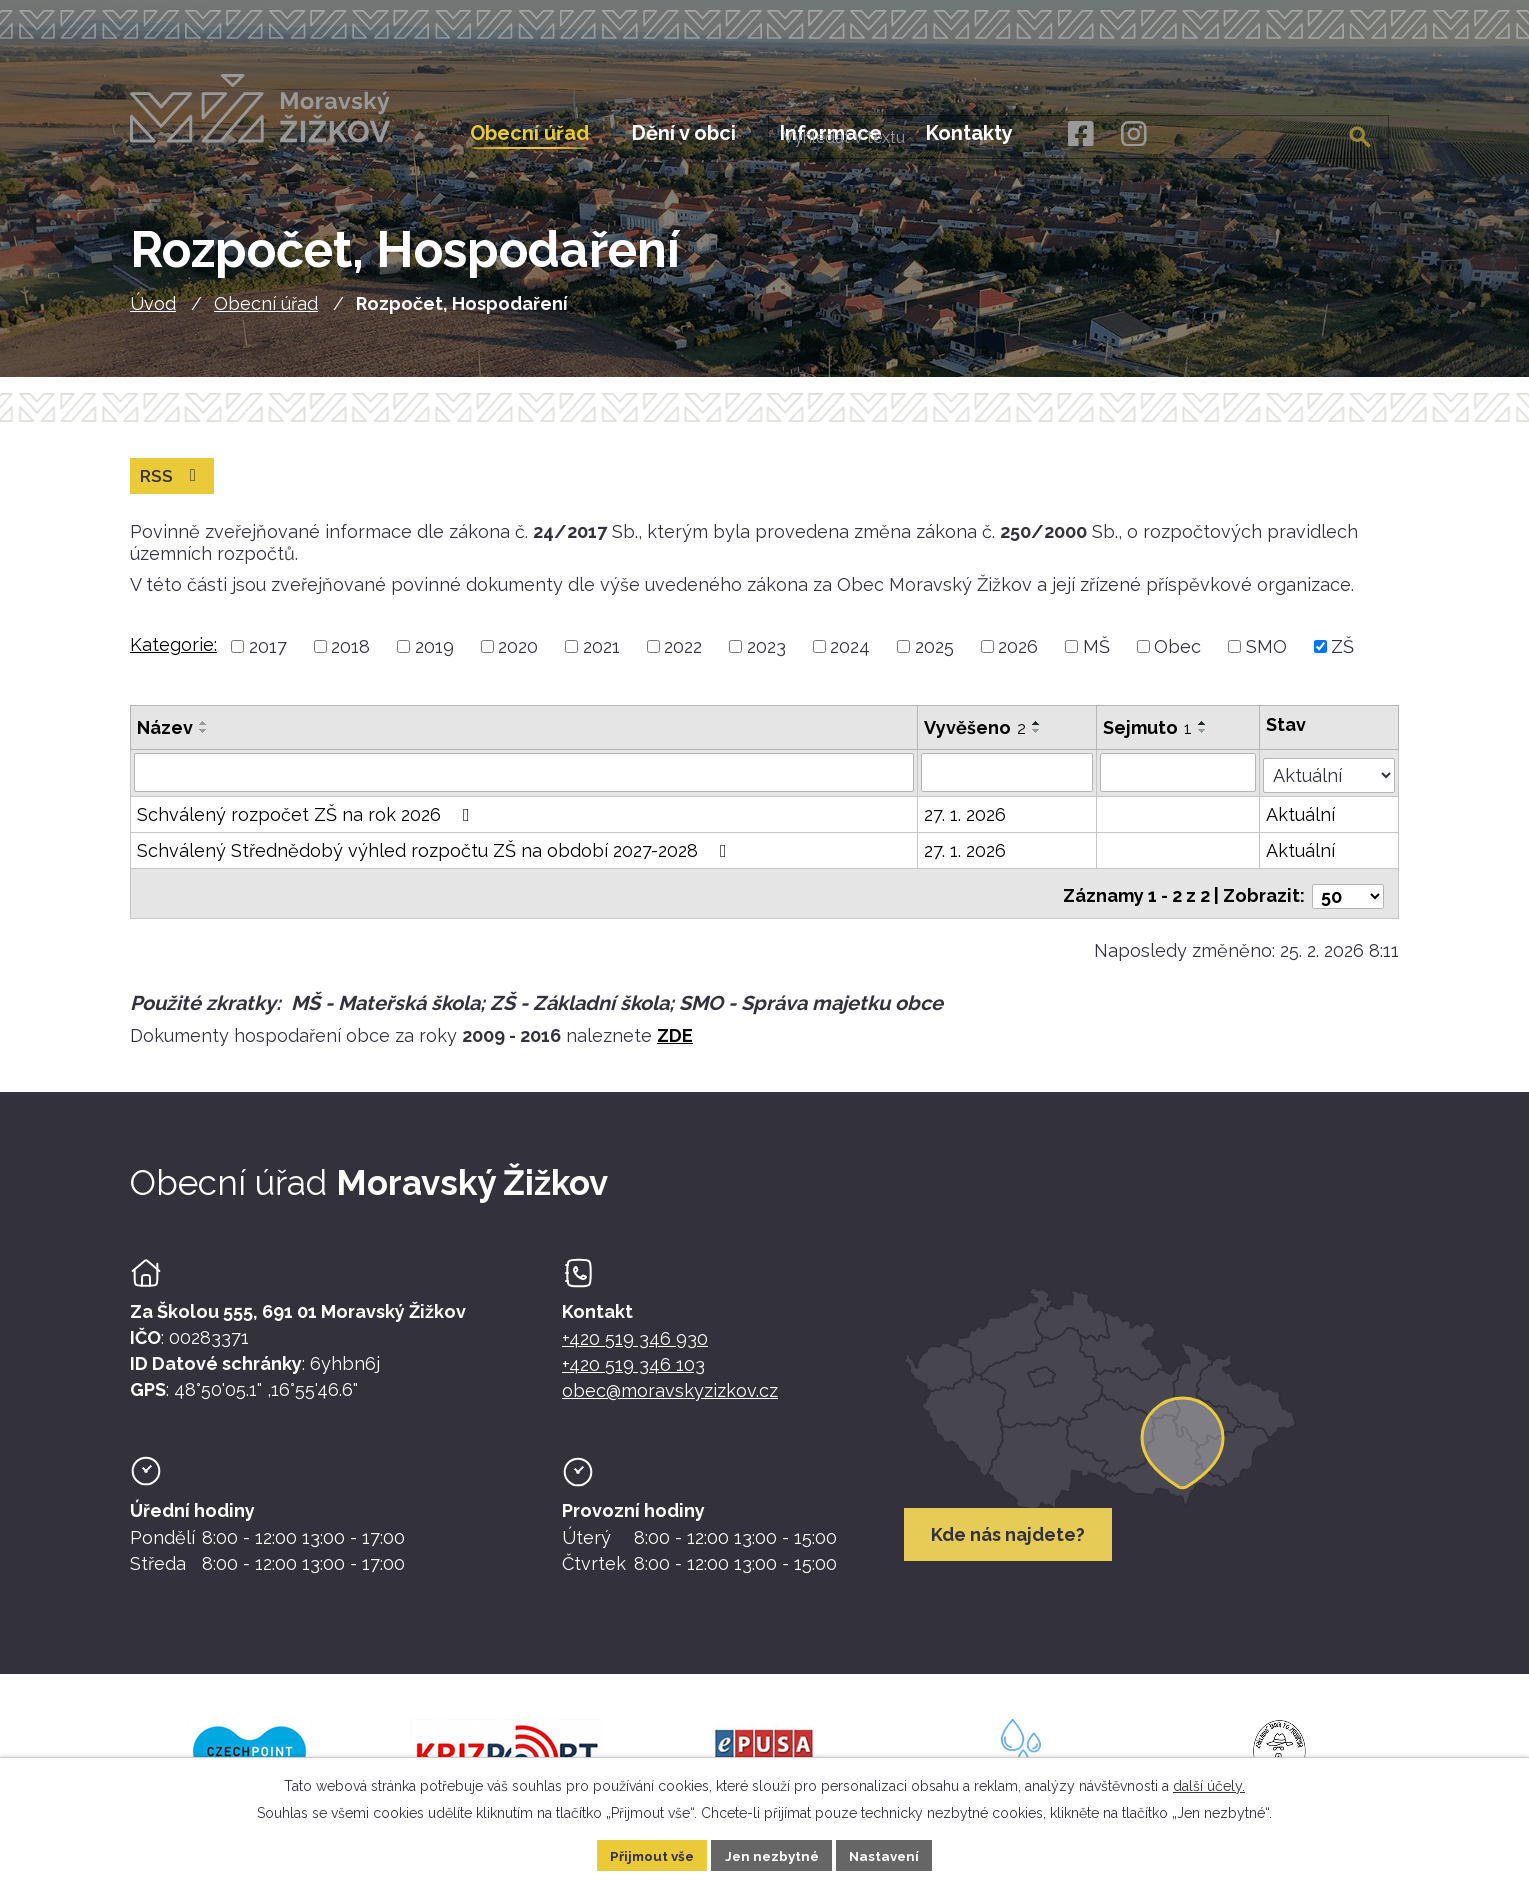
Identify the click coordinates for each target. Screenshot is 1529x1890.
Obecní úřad (266, 314)
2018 (350, 658)
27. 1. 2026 (966, 824)
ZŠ (1342, 658)
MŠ (1096, 658)
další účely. (1209, 1784)
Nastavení (889, 1854)
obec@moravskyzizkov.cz (670, 1395)
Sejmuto (1148, 739)
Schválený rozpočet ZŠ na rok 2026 (307, 824)
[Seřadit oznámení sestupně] (204, 743)
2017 (268, 658)
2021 (601, 658)
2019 (434, 658)
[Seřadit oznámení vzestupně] (204, 735)
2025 (934, 658)
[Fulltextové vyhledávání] (1287, 133)
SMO (1266, 658)
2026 (1018, 658)
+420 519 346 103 (633, 1369)
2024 (850, 658)
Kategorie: (173, 656)
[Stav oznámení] (1329, 782)
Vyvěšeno (976, 739)
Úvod (153, 314)
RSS (173, 487)
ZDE (675, 1039)
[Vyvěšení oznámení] (1008, 784)
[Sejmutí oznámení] (1179, 784)
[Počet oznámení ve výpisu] (1348, 900)
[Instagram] (1133, 134)
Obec (1177, 658)
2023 (766, 658)
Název (165, 739)
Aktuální (1301, 824)
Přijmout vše (647, 1854)
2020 (518, 658)
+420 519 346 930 (635, 1342)
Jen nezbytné (772, 1854)
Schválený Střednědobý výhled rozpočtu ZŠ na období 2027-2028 (436, 860)
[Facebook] (1079, 134)
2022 (683, 658)
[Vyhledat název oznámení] (524, 784)
